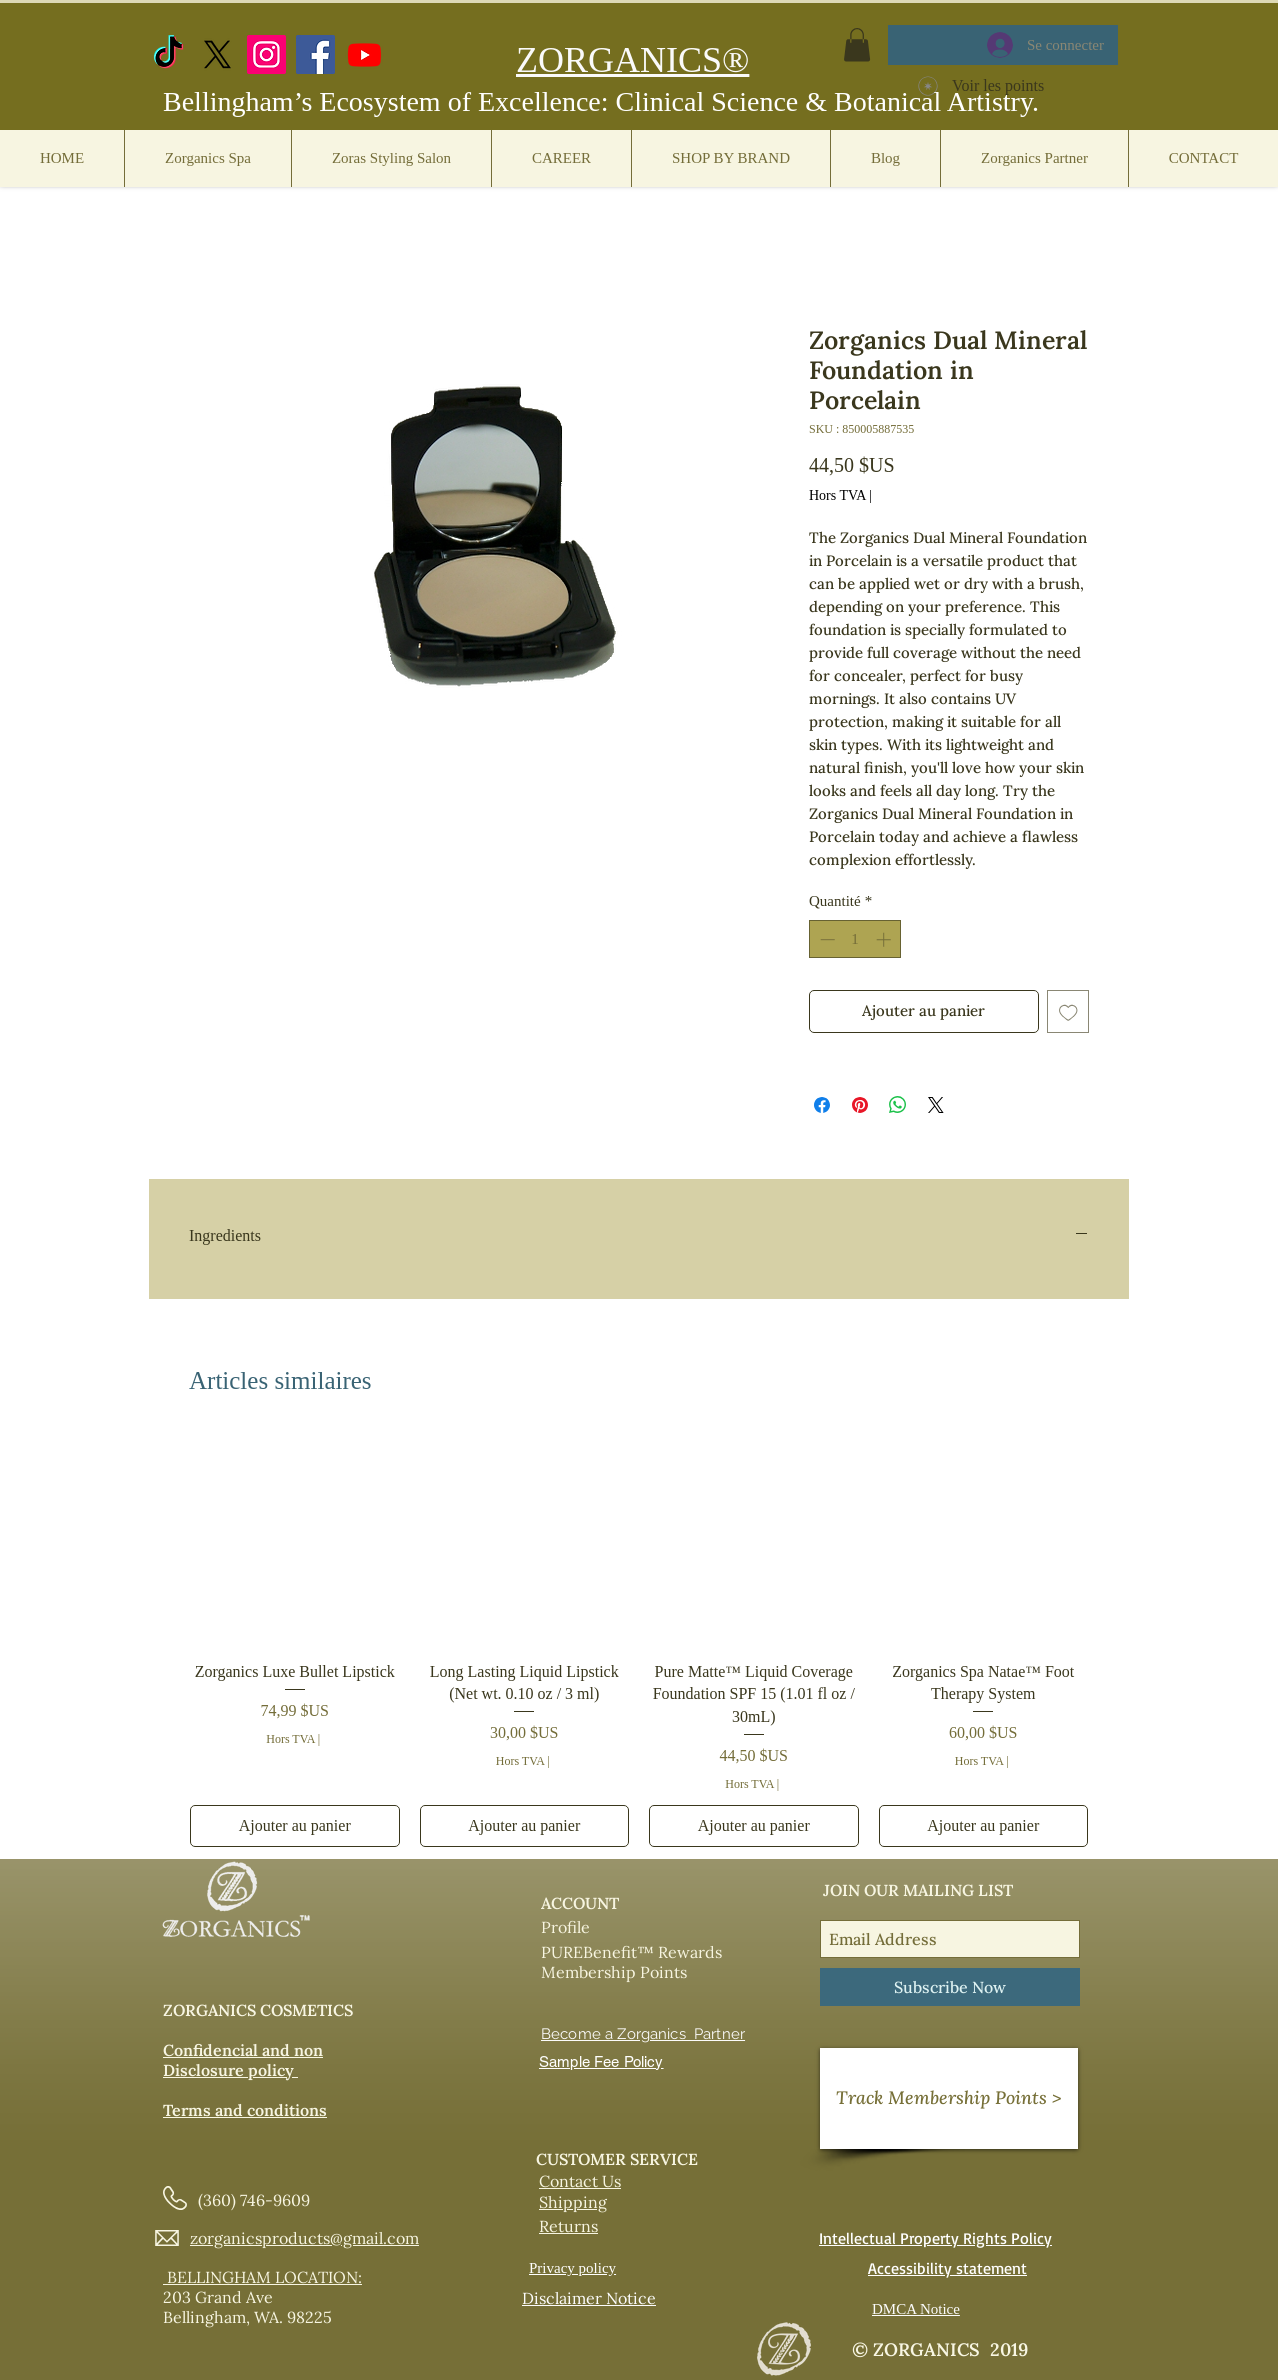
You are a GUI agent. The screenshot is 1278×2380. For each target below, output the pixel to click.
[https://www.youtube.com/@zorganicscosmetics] (364, 54)
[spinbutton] (855, 939)
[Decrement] (825, 939)
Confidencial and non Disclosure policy (243, 2060)
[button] (857, 44)
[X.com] (217, 54)
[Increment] (885, 939)
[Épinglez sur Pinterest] (860, 1105)
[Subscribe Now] (950, 1987)
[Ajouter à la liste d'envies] (1068, 1011)
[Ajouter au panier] (295, 1826)
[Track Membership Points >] (949, 2098)
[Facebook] (315, 54)
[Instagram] (266, 54)
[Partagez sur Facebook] (822, 1105)
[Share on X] (936, 1105)
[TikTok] (168, 54)
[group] (639, 1640)
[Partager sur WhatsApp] (898, 1105)
